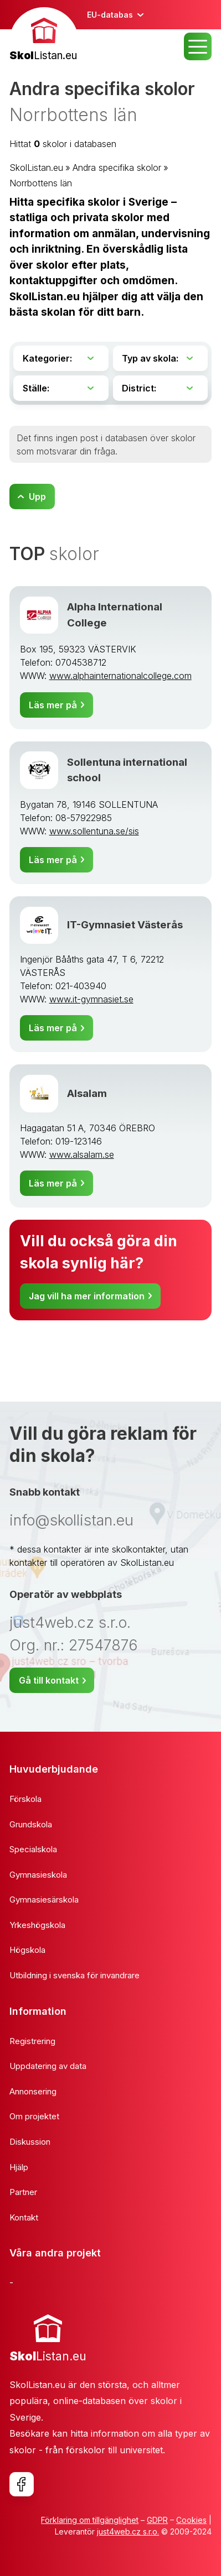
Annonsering (32, 2091)
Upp (37, 496)
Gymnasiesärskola (44, 1899)
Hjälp (18, 2167)
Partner (23, 2192)
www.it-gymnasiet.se (91, 999)
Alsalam (87, 1093)
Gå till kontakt (49, 1680)
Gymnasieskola (38, 1874)
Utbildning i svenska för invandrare (74, 1975)
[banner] (44, 35)
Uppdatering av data (47, 2066)
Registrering (32, 2041)
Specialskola (33, 1849)
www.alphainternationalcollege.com (120, 675)
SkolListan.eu (36, 167)
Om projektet (34, 2116)
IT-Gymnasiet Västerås (125, 924)
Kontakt (23, 2217)
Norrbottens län (40, 183)
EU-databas (110, 14)
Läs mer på (53, 704)
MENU (198, 46)
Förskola (25, 1799)
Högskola (27, 1950)
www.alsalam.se (81, 1154)
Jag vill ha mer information (87, 1296)
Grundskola (30, 1824)
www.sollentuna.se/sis (94, 831)
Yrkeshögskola (37, 1925)
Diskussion (29, 2141)
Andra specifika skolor (117, 167)
